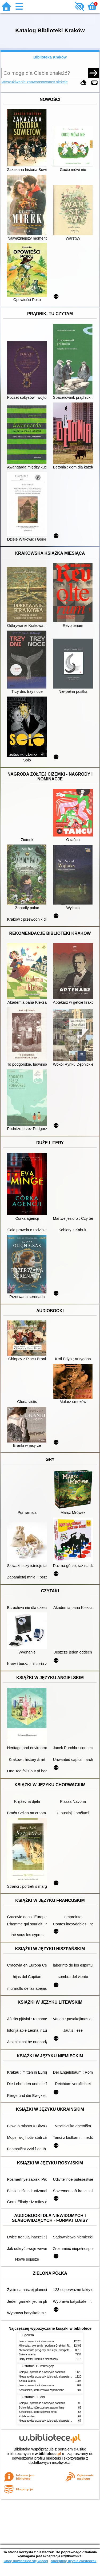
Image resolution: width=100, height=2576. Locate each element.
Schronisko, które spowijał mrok (38, 2411)
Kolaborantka (27, 2416)
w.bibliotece (48, 2454)
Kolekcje (60, 82)
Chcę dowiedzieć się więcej (25, 2561)
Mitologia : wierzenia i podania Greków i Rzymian (48, 2345)
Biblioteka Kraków (50, 57)
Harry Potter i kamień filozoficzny (38, 2359)
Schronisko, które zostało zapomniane (41, 2390)
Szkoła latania (27, 2354)
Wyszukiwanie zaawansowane (27, 82)
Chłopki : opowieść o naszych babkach (42, 2372)
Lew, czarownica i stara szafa (36, 2341)
